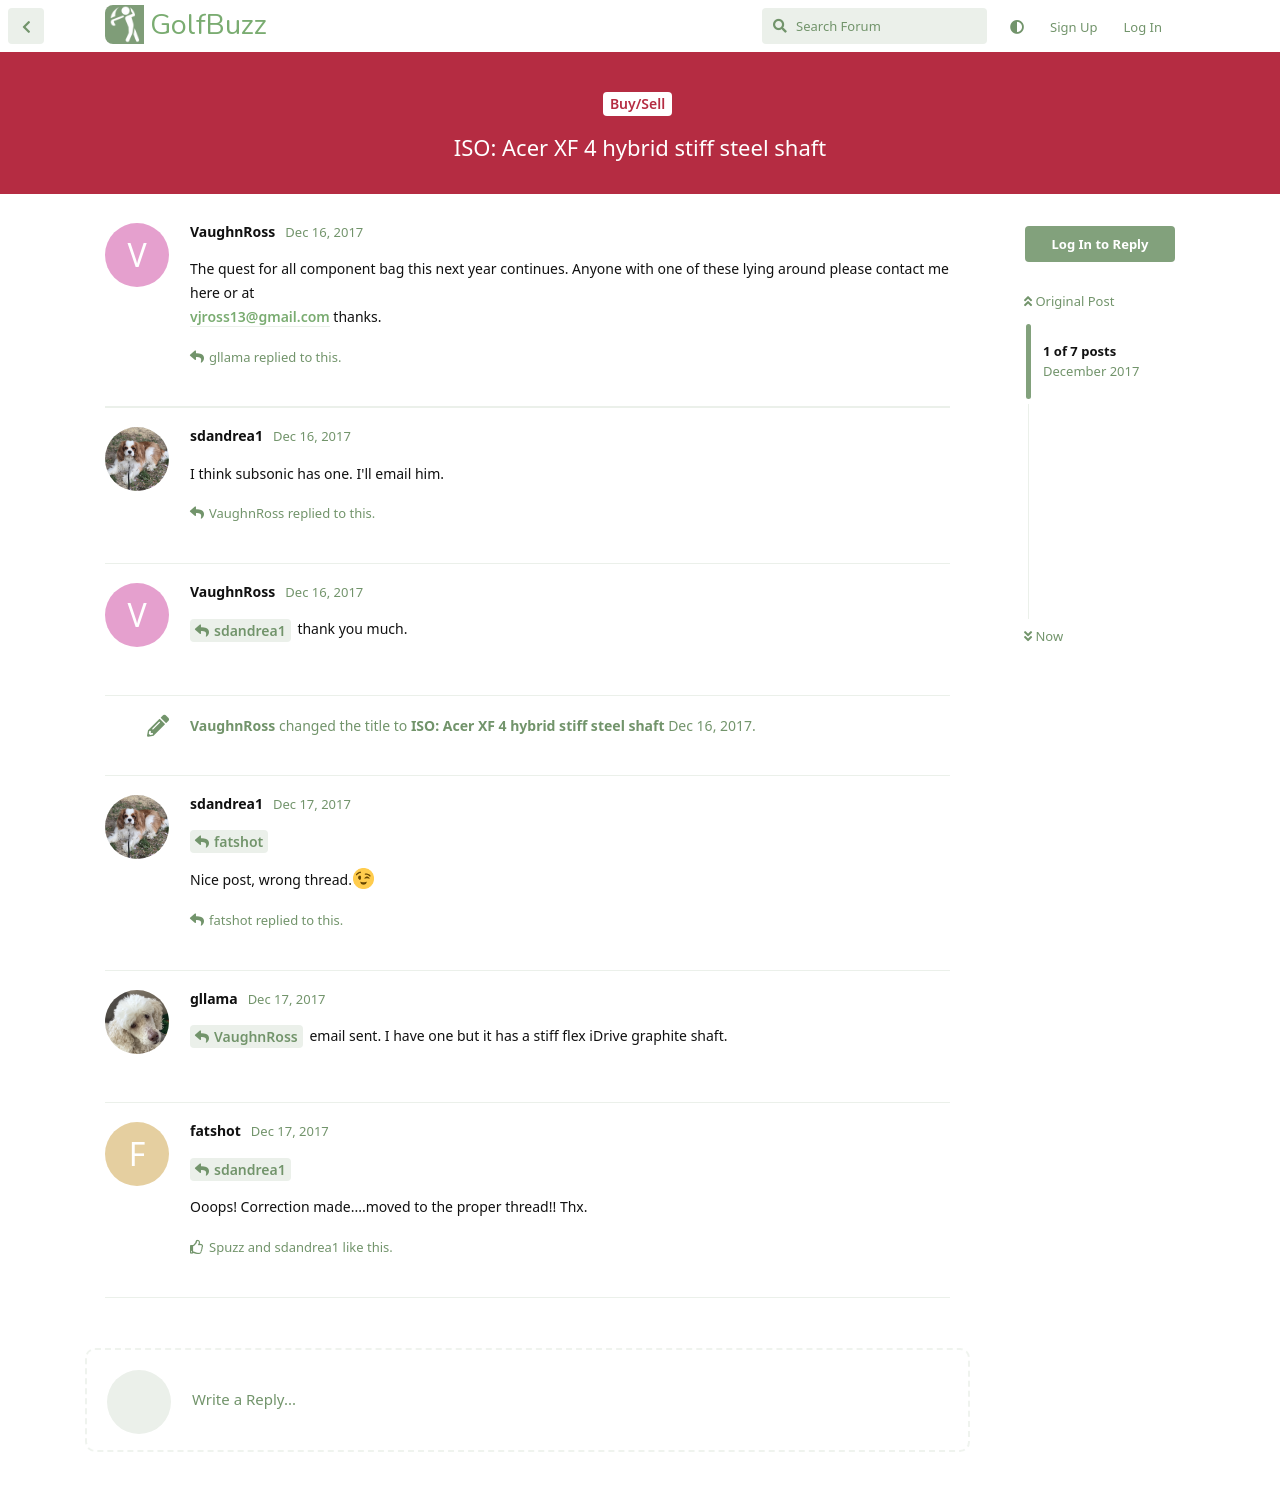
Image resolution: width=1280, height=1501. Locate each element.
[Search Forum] (874, 26)
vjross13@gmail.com (260, 316)
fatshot (238, 841)
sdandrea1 (250, 630)
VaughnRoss (256, 1036)
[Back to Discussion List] (26, 26)
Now (1043, 636)
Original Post (1069, 301)
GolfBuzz (208, 24)
